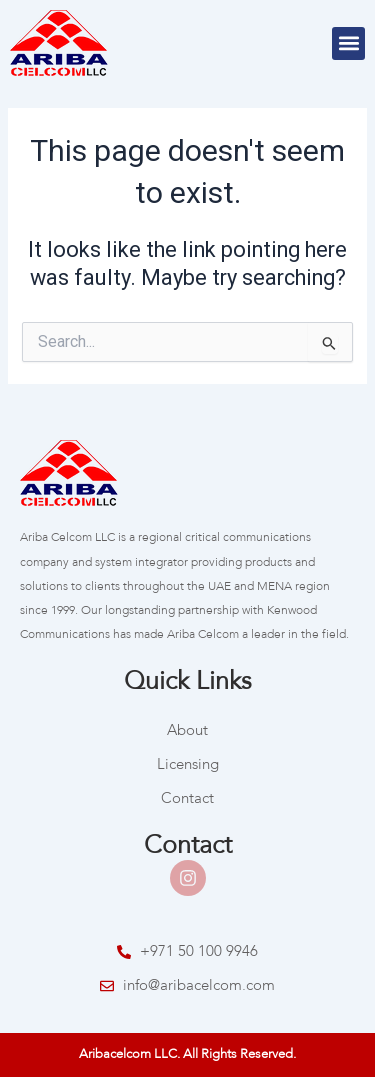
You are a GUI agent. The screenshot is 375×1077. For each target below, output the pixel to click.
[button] (348, 43)
